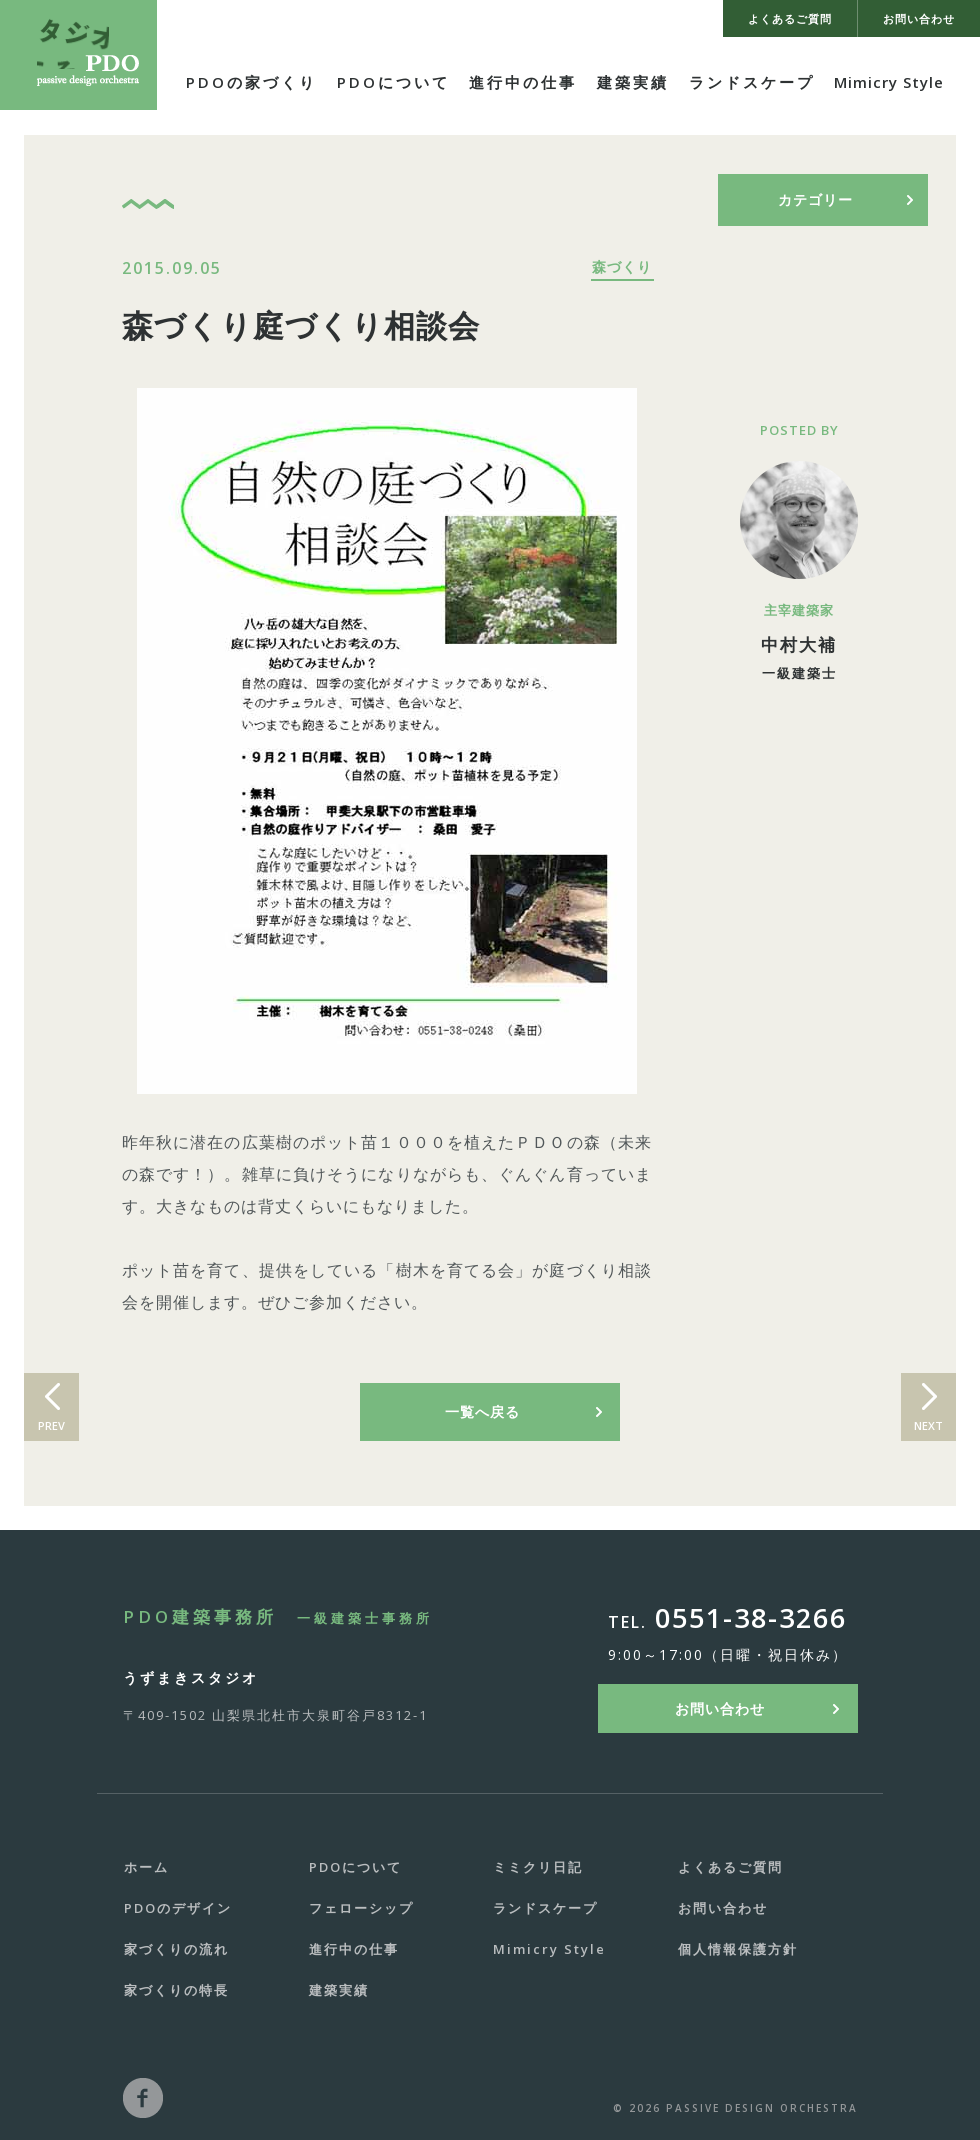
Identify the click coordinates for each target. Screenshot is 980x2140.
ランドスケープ (752, 82)
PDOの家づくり (251, 82)
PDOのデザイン (178, 1908)
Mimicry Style (889, 82)
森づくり (622, 266)
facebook (143, 2098)
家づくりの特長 (176, 1990)
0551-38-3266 (751, 1617)
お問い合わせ (720, 1708)
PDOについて (393, 82)
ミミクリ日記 (538, 1867)
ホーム (146, 1867)
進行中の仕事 (523, 82)
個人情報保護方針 (738, 1949)
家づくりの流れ (176, 1949)
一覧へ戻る (482, 1411)
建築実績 (633, 82)
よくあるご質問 (730, 1867)
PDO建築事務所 (278, 1616)
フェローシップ (361, 1908)
